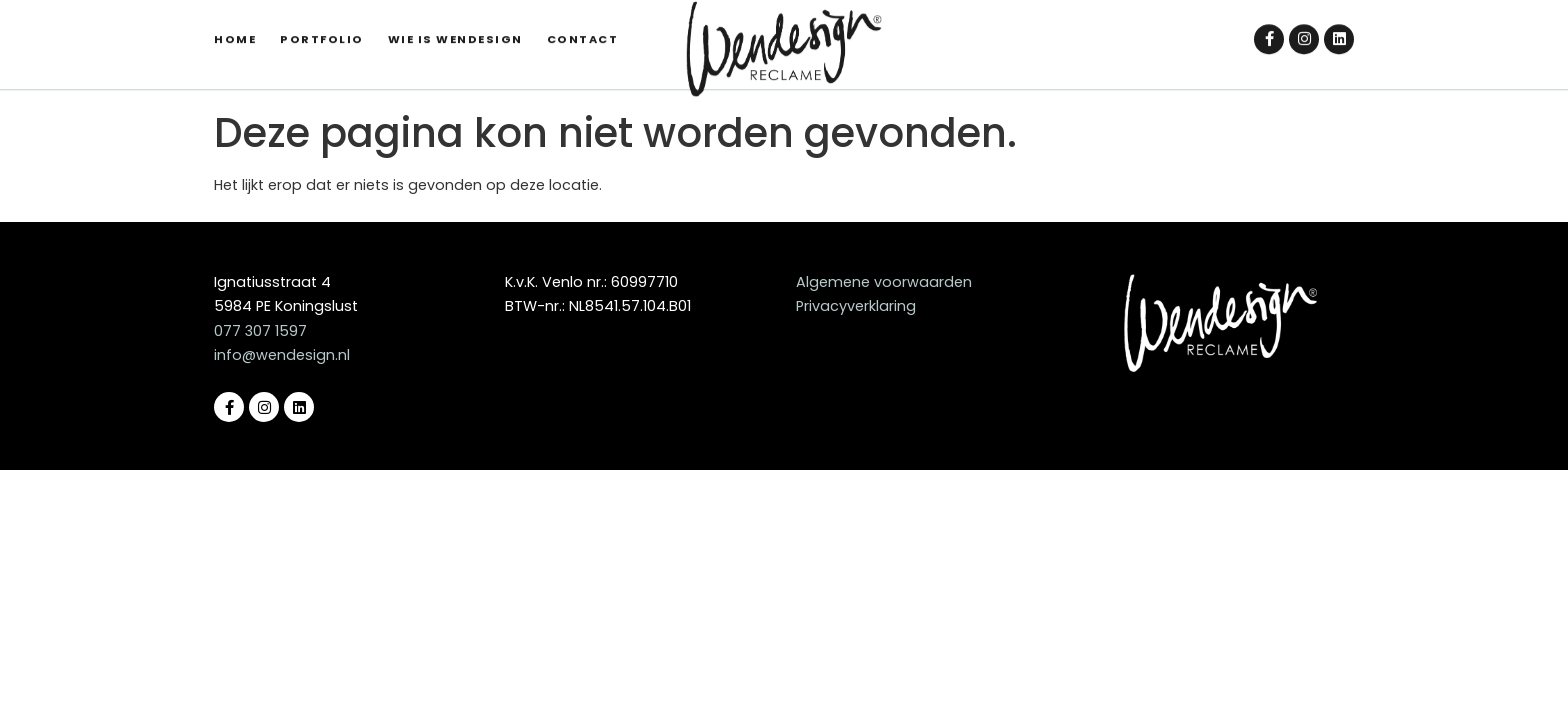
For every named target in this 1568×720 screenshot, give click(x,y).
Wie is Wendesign (455, 23)
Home (235, 23)
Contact (583, 23)
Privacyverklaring (856, 306)
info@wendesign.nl (282, 355)
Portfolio (322, 23)
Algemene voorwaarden (884, 282)
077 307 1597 (260, 331)
